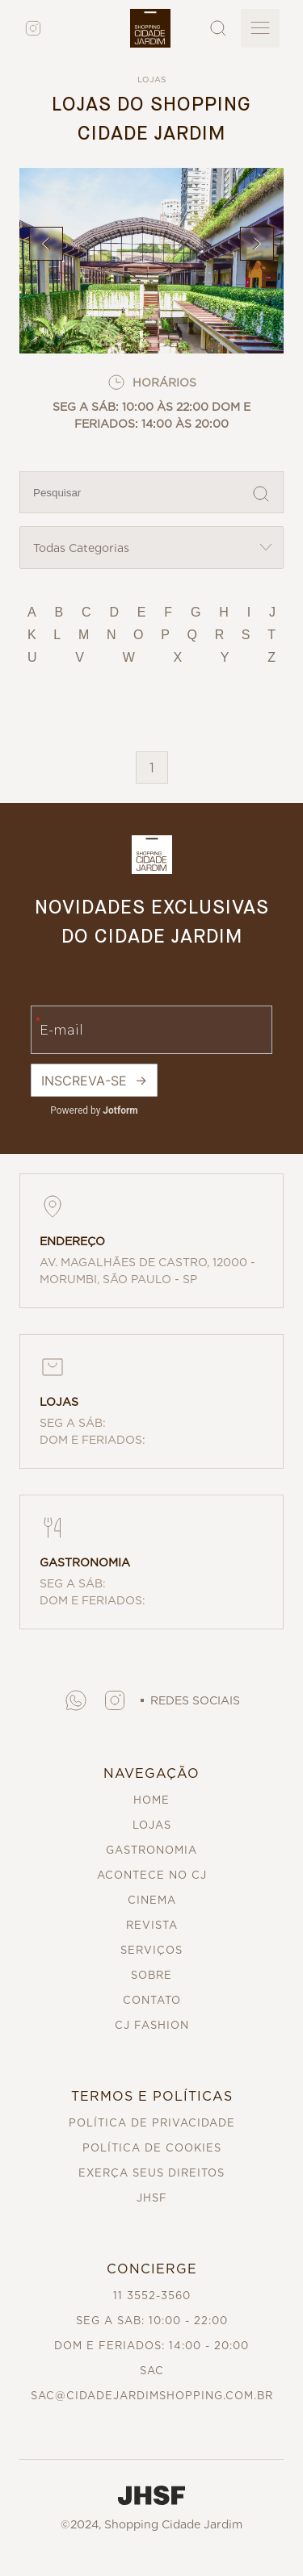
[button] (76, 1700)
